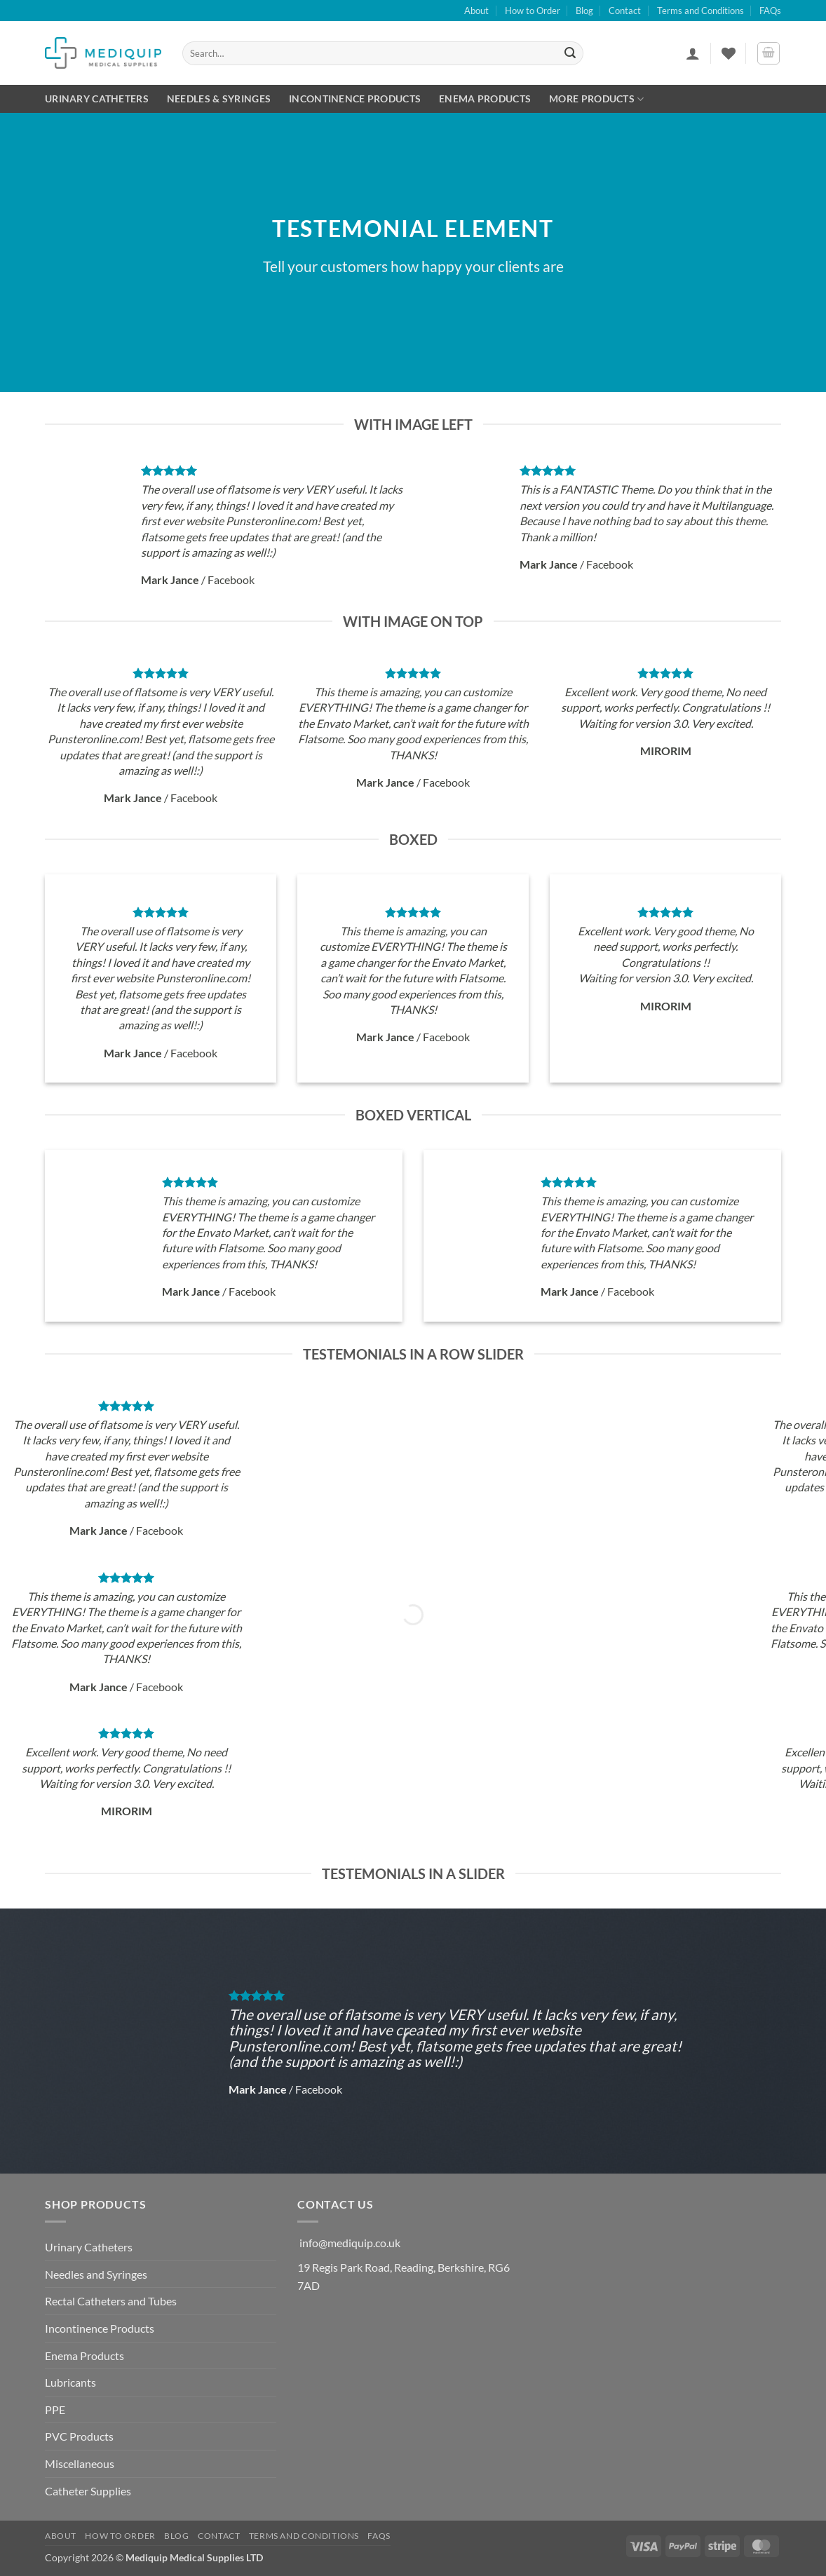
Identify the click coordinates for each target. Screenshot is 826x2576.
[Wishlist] (729, 53)
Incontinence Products (355, 98)
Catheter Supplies (88, 2490)
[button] (693, 53)
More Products (596, 99)
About (476, 10)
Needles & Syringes (219, 98)
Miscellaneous (79, 2463)
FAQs (770, 10)
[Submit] (571, 53)
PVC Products (79, 2436)
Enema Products (485, 98)
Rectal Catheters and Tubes (111, 2300)
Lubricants (70, 2382)
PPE (55, 2409)
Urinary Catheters (97, 98)
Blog (584, 10)
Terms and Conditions (700, 10)
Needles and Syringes (96, 2274)
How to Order (532, 10)
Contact (625, 10)
